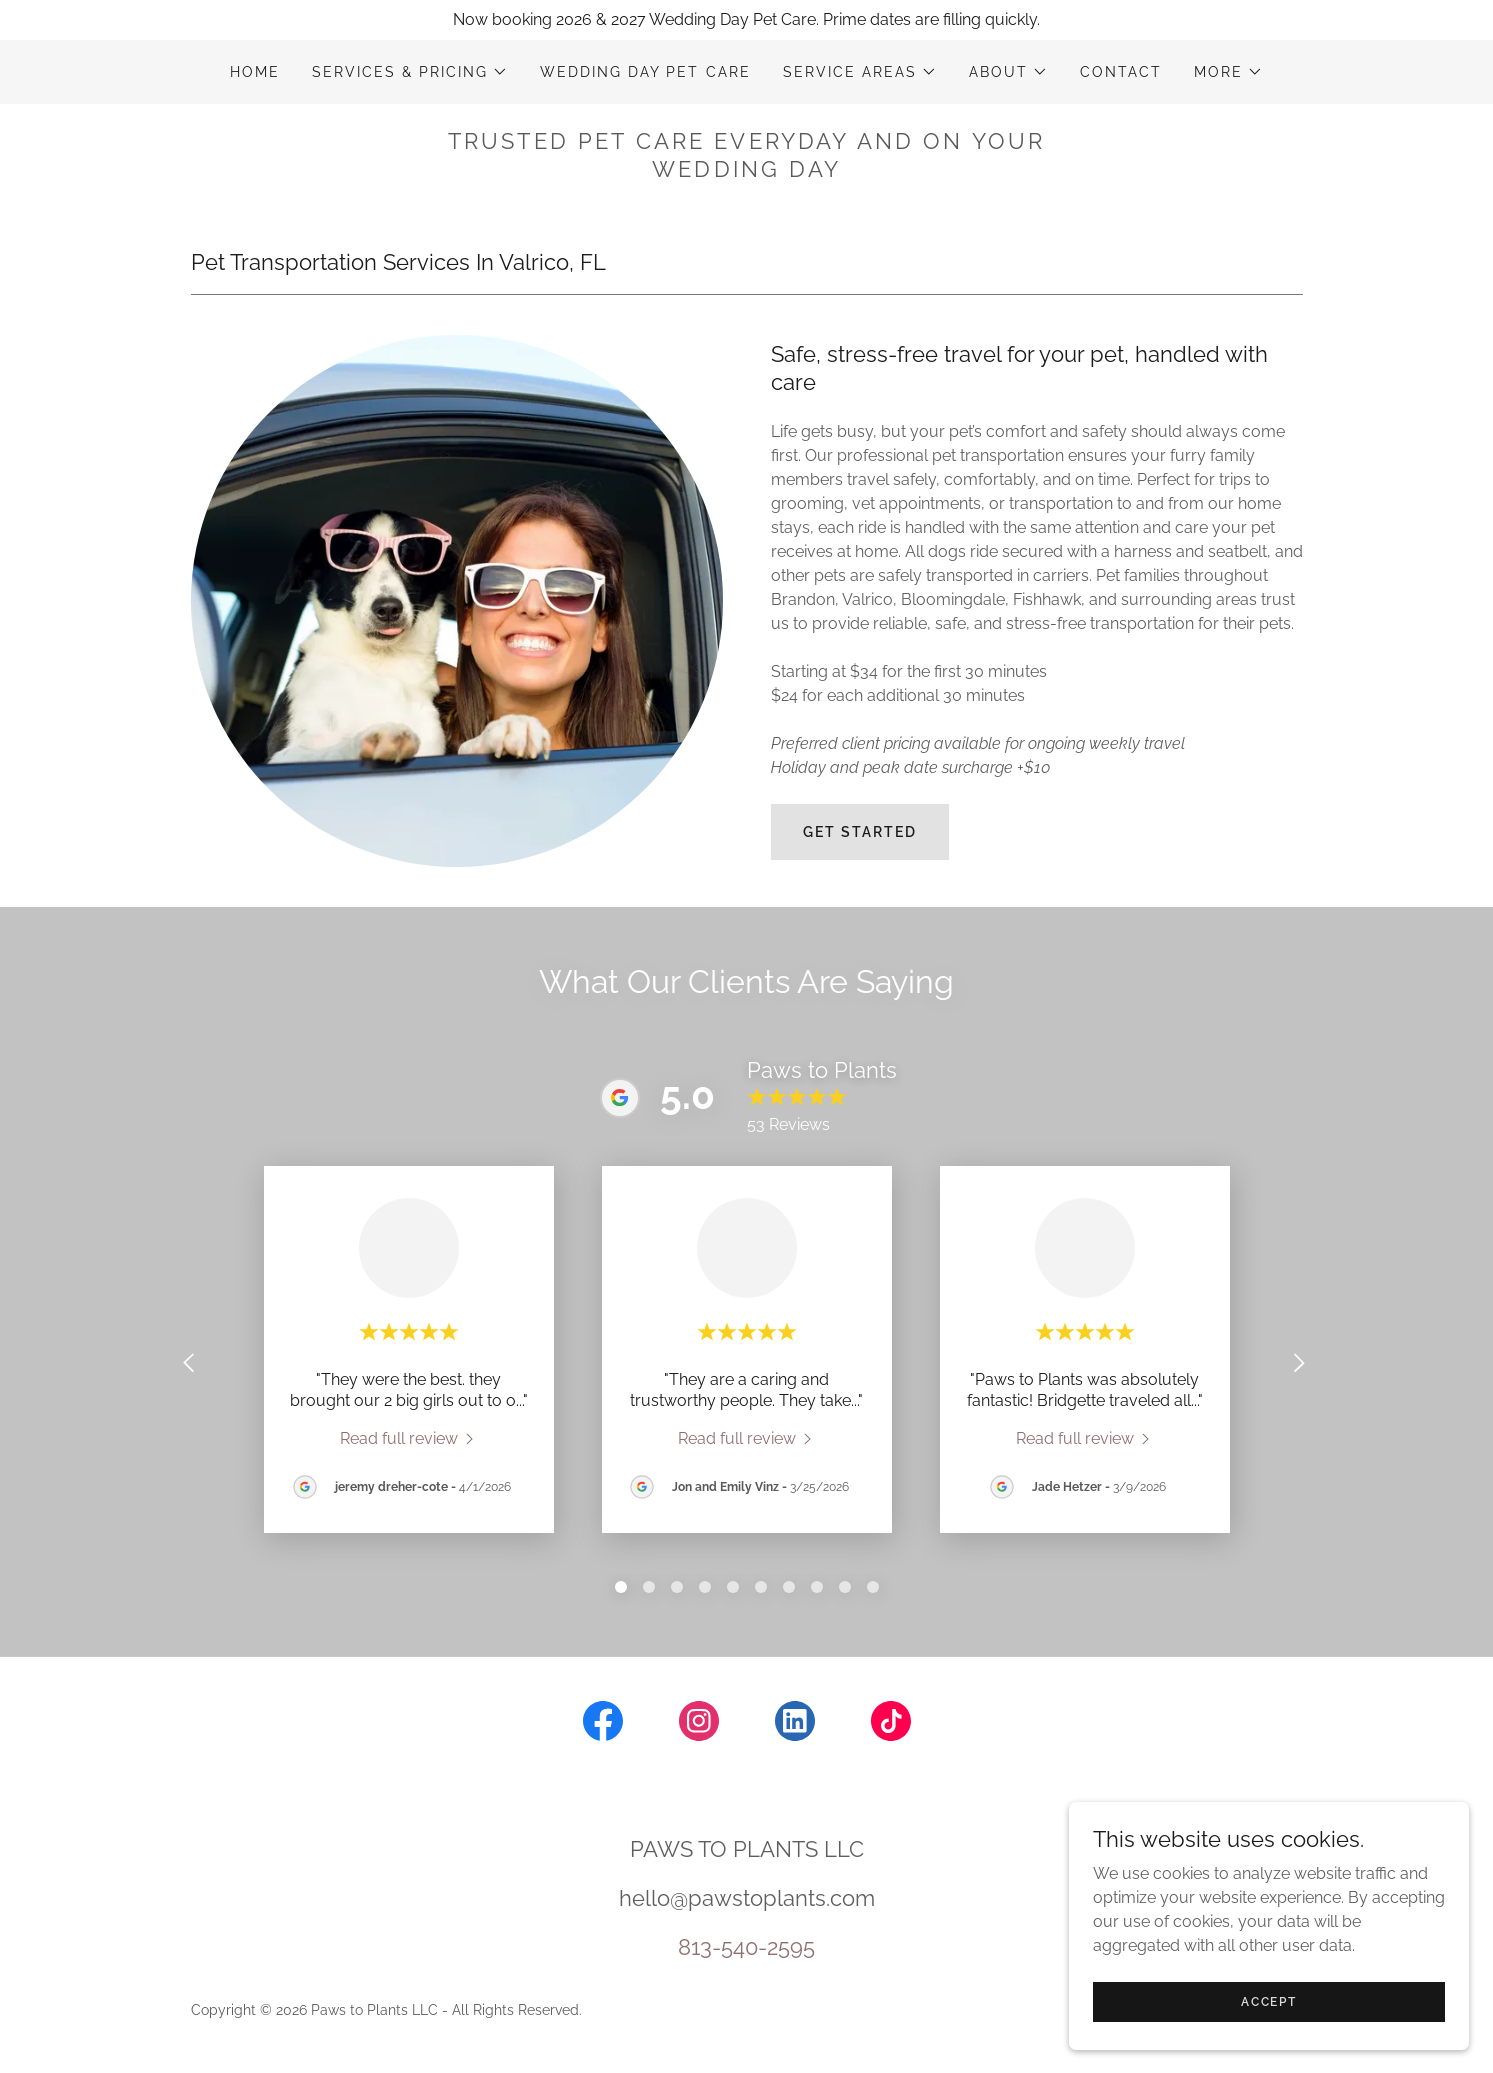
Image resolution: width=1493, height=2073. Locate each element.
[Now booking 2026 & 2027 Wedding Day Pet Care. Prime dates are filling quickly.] (746, 20)
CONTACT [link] (1121, 72)
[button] (410, 72)
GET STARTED (860, 832)
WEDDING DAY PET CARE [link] (645, 72)
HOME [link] (255, 72)
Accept (1268, 2001)
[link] (409, 1438)
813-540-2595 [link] (746, 1947)
